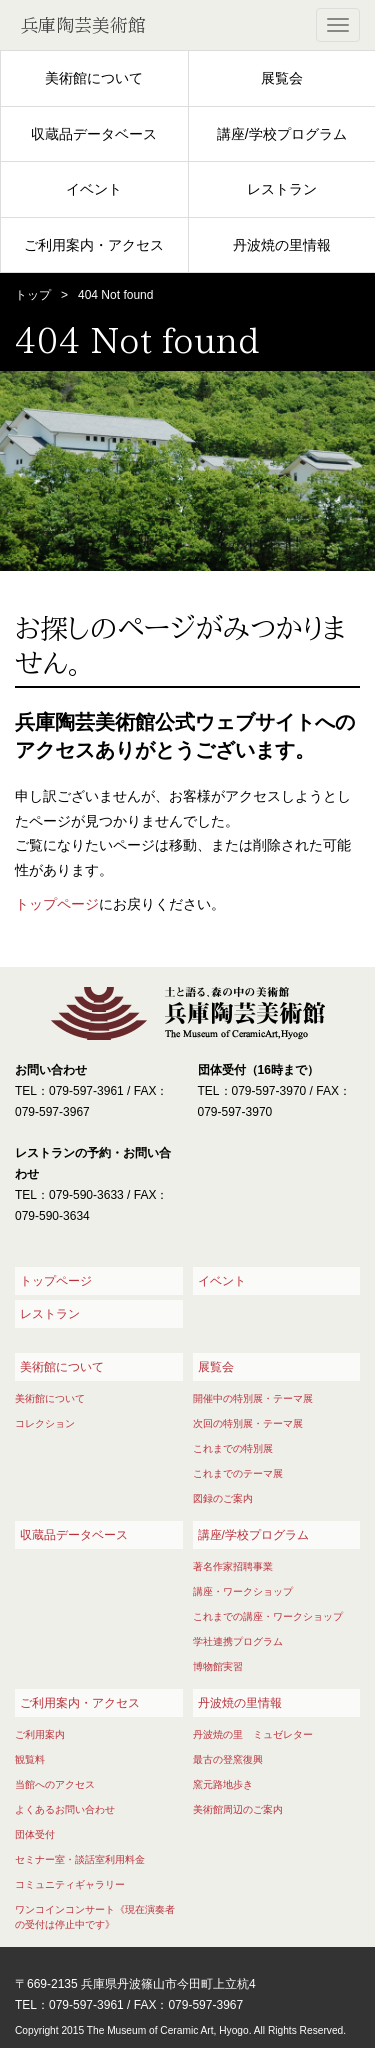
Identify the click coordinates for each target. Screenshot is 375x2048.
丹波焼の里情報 (282, 245)
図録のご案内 (223, 1498)
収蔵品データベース (94, 134)
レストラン (282, 189)
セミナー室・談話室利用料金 (80, 1859)
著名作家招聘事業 (233, 1566)
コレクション (45, 1423)
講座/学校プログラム (282, 134)
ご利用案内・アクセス (94, 245)
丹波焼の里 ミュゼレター (253, 1734)
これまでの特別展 (233, 1448)
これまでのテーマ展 (238, 1473)
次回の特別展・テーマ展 (248, 1423)
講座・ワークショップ (243, 1591)
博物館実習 (218, 1666)
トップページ (57, 904)
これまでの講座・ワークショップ (268, 1616)
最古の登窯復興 (228, 1759)
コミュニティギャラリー (70, 1884)
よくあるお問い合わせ (65, 1809)
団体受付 (35, 1834)
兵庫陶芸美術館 (83, 25)
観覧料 (30, 1759)
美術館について (94, 78)
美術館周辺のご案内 (238, 1809)
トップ (33, 295)
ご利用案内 (40, 1734)
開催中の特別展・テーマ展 (253, 1398)
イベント (94, 189)
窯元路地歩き (223, 1784)
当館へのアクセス (55, 1784)
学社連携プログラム (238, 1641)
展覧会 (282, 78)
